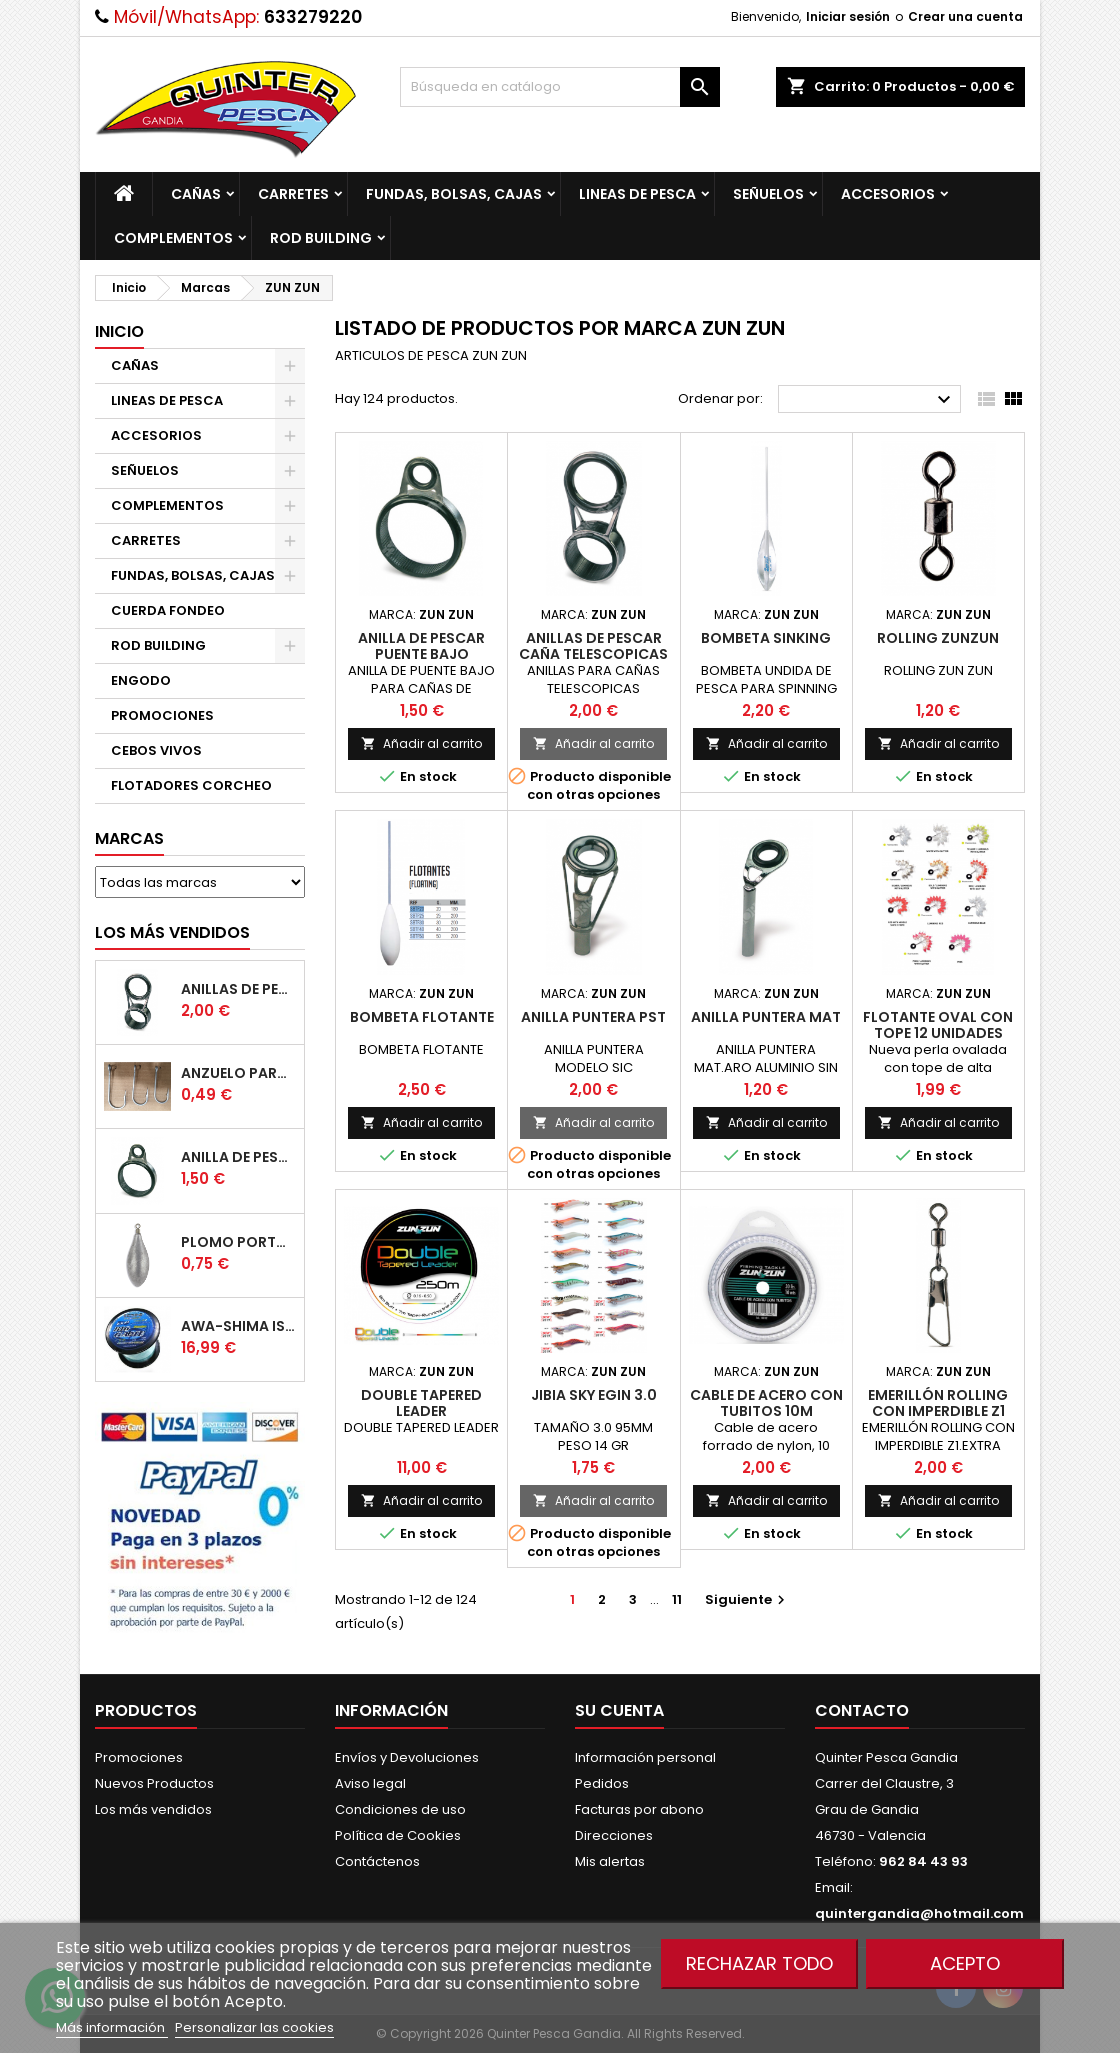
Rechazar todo (759, 1963)
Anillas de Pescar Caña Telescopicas (238, 989)
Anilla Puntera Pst (593, 1017)
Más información (112, 2027)
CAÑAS (196, 194)
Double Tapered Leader (421, 1403)
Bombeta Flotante (422, 1017)
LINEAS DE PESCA (637, 194)
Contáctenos (377, 1861)
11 (677, 1599)
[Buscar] (560, 87)
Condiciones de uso (400, 1809)
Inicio (119, 331)
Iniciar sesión (848, 16)
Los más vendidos (172, 932)
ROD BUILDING (321, 238)
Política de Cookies (398, 1835)
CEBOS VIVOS (156, 750)
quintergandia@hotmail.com (919, 1913)
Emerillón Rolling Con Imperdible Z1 (938, 1403)
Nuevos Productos (154, 1783)
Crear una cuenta (965, 16)
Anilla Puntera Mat (766, 1017)
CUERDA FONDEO (168, 610)
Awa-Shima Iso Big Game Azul (238, 1326)
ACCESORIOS (888, 194)
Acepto (965, 1963)
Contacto (862, 1710)
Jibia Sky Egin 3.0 (594, 1395)
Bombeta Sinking (766, 638)
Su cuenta (619, 1710)
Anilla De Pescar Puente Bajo (238, 1157)
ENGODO (141, 680)
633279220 (313, 17)
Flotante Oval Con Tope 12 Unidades (938, 1025)
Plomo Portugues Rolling (238, 1242)
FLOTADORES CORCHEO (191, 785)
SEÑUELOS (768, 194)
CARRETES (293, 194)
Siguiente (747, 1599)
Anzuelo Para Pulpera (238, 1073)
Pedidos (602, 1783)
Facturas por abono (639, 1809)
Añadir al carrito (421, 743)
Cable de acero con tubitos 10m (766, 1403)
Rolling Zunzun (938, 638)
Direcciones (614, 1835)
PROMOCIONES (162, 715)
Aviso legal (370, 1783)
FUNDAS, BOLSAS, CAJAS (454, 194)
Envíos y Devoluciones (407, 1757)
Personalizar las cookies (254, 2027)
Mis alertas (610, 1861)
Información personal (645, 1757)
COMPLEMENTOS (173, 238)
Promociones (139, 1757)
